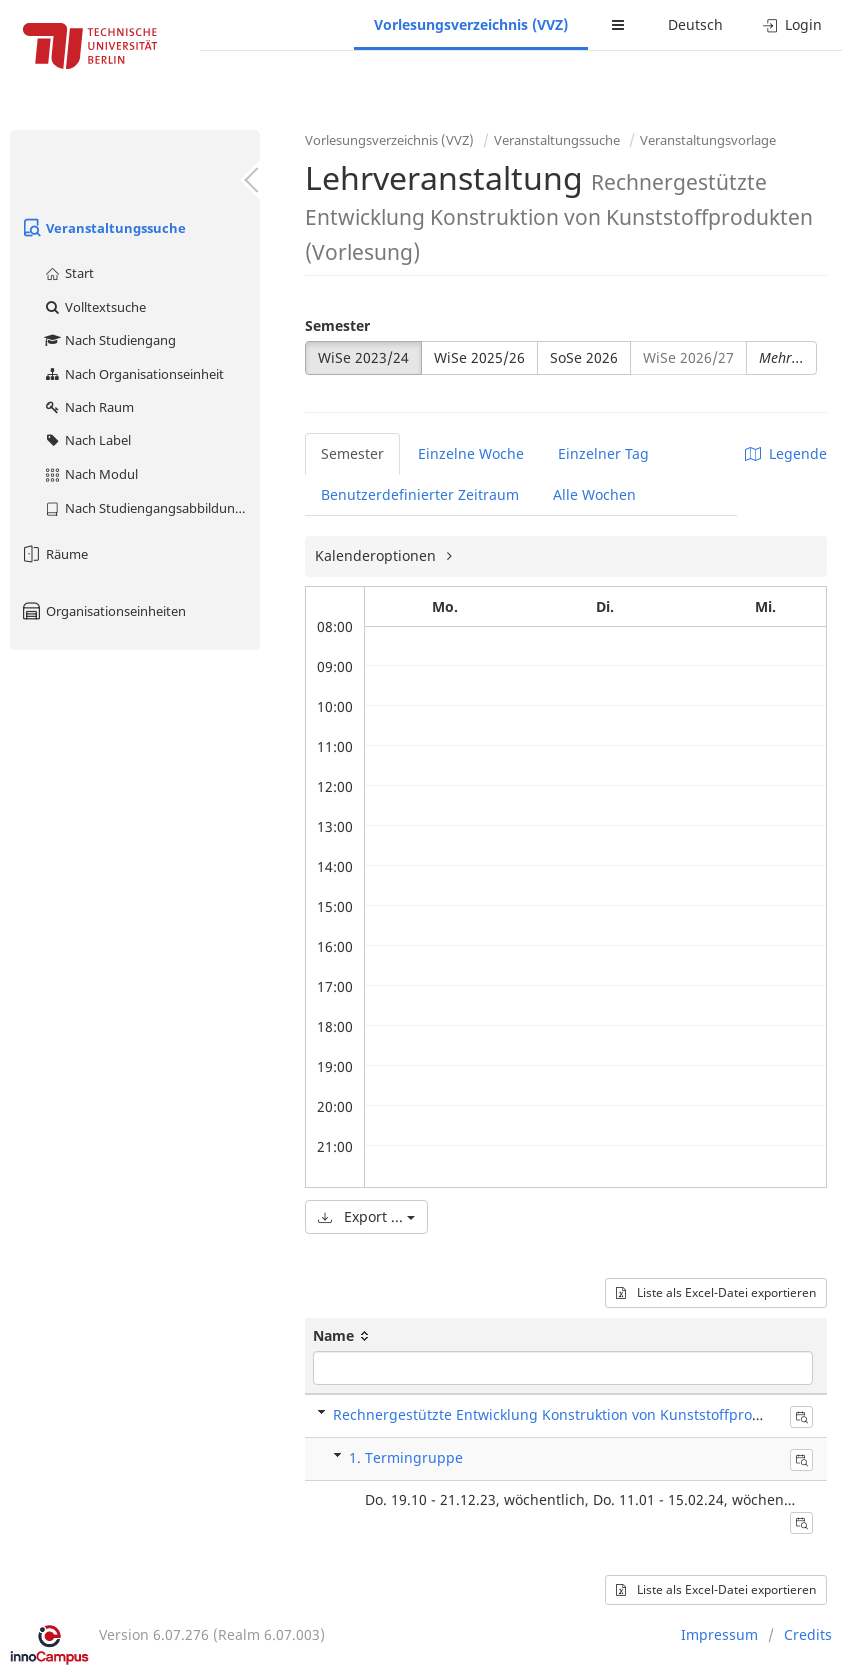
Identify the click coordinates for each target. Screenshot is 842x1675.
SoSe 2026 (584, 357)
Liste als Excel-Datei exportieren (716, 1292)
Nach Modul (90, 474)
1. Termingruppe (406, 1457)
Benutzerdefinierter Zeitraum (420, 494)
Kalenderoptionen (377, 555)
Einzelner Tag (603, 453)
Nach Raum (88, 407)
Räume (54, 554)
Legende (786, 453)
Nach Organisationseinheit (133, 374)
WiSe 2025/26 (479, 357)
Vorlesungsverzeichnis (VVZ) (471, 24)
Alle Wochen (594, 494)
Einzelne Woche (471, 453)
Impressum (719, 1634)
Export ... (366, 1216)
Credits (808, 1634)
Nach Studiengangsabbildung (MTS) (151, 508)
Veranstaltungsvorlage (708, 140)
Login (792, 24)
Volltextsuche (94, 307)
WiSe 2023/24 (363, 357)
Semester (337, 325)
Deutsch (695, 24)
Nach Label (87, 440)
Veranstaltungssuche (103, 228)
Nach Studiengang (109, 340)
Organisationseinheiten (103, 611)
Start (68, 273)
